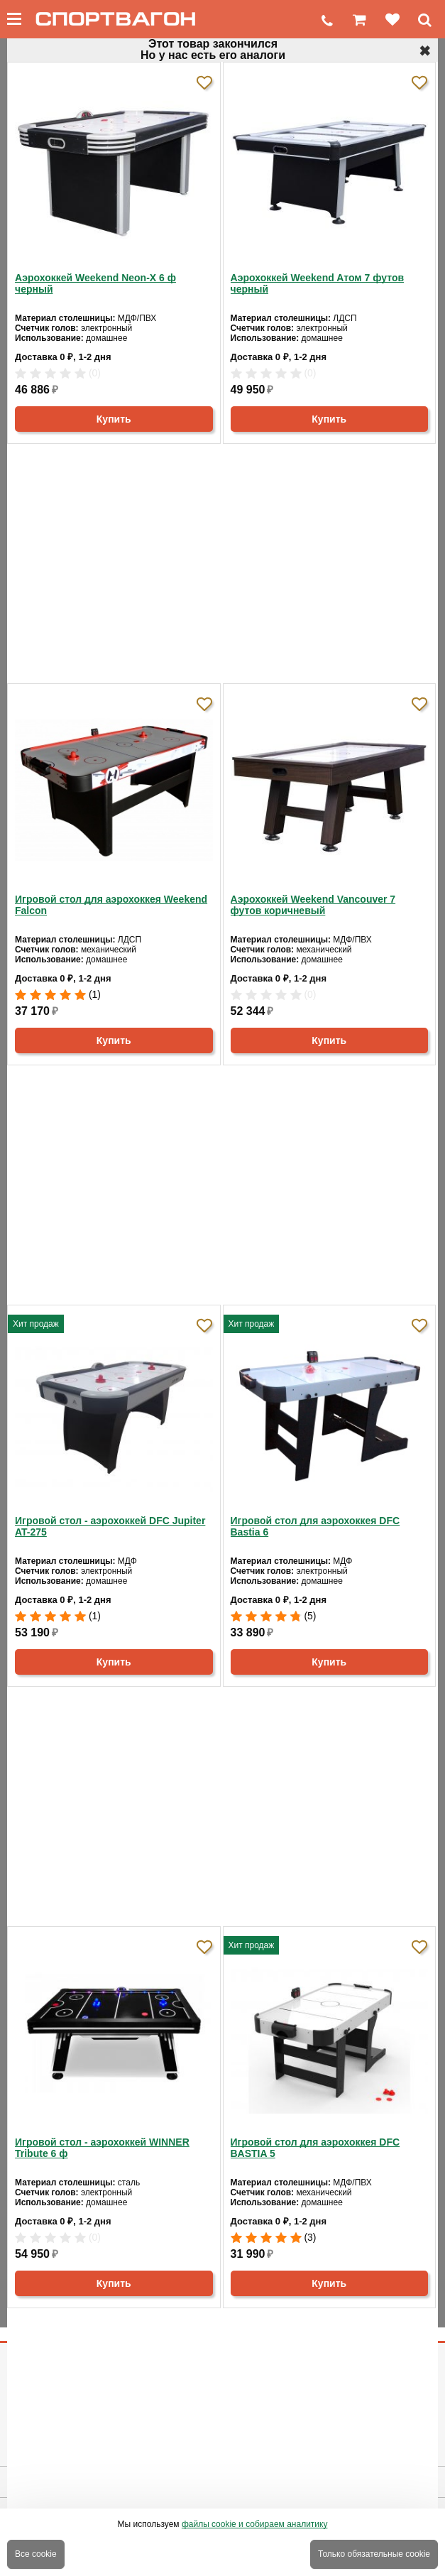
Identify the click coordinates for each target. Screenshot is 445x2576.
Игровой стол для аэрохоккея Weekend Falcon (111, 904)
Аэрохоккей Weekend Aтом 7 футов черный (318, 283)
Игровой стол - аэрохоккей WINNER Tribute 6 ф (102, 2147)
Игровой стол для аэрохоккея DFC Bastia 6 (315, 1526)
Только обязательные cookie (374, 2554)
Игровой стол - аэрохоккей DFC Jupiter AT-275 (110, 1526)
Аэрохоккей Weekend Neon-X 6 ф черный (95, 283)
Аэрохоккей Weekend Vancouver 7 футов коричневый (313, 904)
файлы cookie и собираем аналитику (255, 2524)
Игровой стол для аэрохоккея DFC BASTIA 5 (315, 2147)
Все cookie (36, 2554)
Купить (114, 419)
